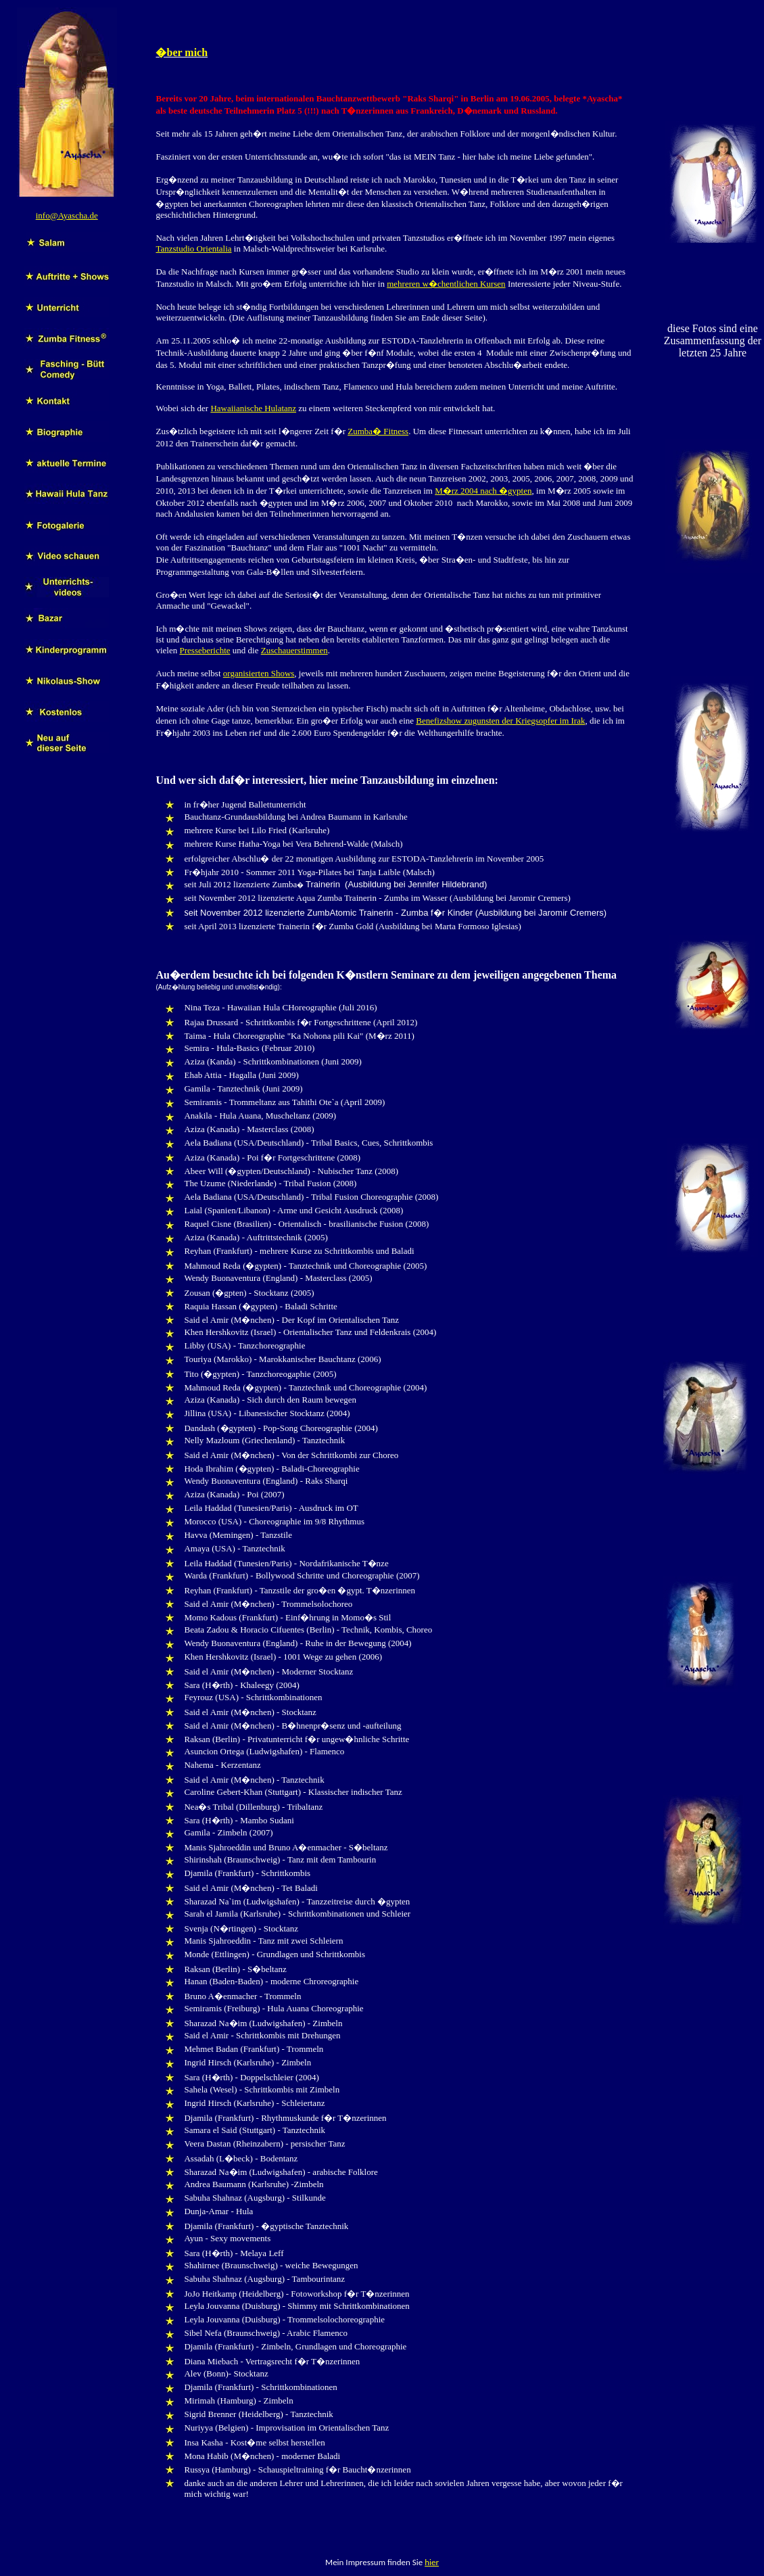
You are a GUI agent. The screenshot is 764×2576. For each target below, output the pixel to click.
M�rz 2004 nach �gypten (483, 491)
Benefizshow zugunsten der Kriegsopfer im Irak (500, 721)
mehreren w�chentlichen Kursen (446, 284)
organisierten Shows (259, 673)
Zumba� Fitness (378, 431)
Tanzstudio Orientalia (193, 248)
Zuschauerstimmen (294, 650)
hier (432, 2562)
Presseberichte (205, 650)
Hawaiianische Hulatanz (253, 408)
